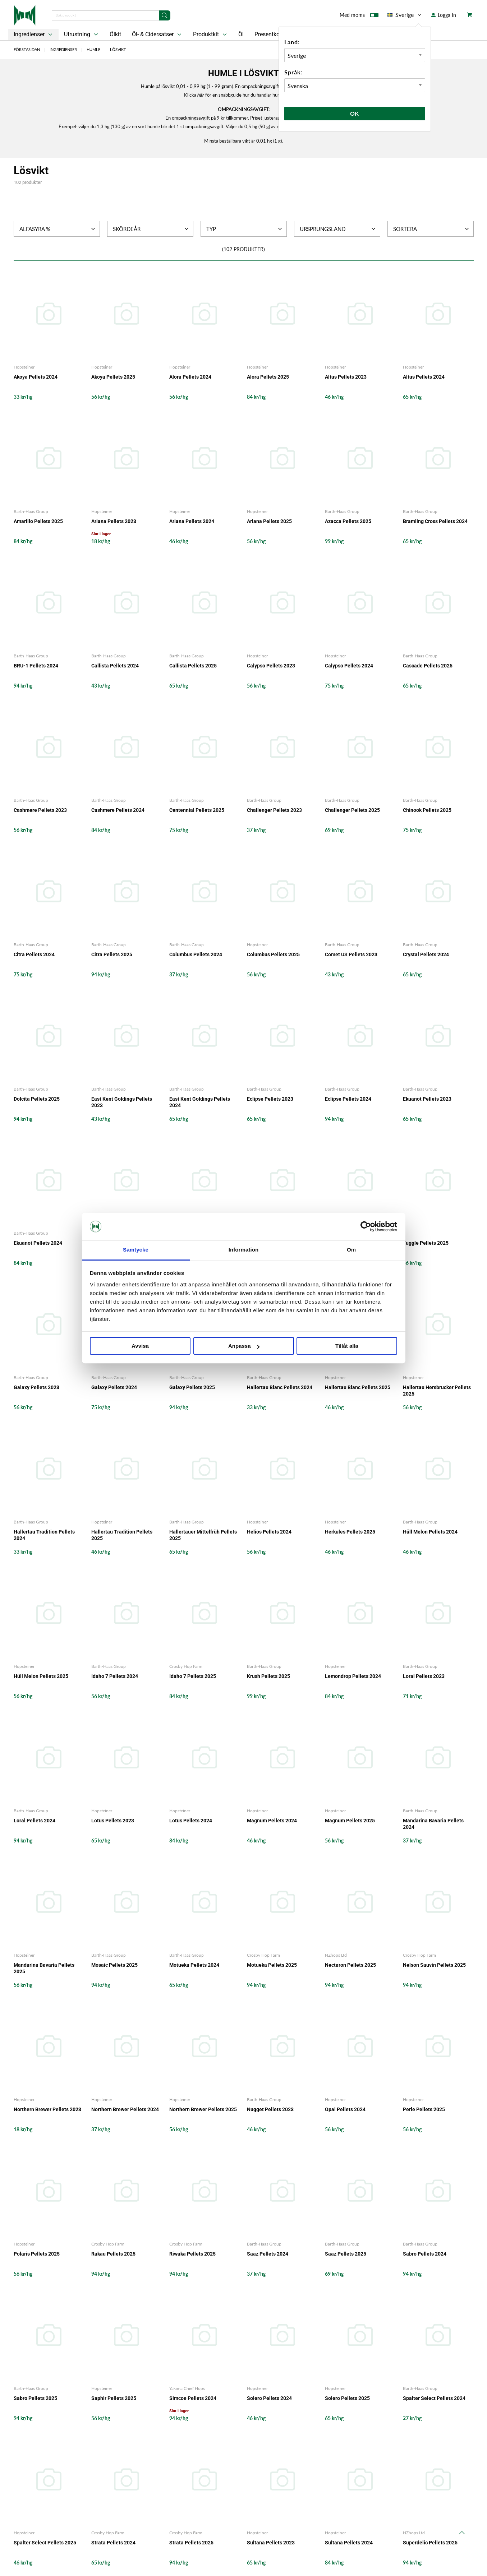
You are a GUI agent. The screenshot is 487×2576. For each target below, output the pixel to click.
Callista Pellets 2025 (193, 666)
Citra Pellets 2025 (111, 954)
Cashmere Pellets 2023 (40, 810)
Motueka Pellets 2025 (272, 1965)
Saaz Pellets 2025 (345, 2254)
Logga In (443, 15)
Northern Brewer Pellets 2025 (203, 2109)
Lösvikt (118, 49)
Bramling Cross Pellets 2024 (435, 521)
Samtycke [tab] (135, 1250)
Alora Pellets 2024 (190, 377)
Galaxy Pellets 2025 (192, 1387)
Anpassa (243, 1346)
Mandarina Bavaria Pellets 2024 (433, 1824)
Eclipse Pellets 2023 (270, 1099)
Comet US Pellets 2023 (351, 954)
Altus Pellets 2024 (424, 377)
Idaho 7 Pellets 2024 (114, 1676)
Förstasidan (27, 49)
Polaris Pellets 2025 (37, 2254)
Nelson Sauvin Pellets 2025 (434, 1965)
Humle (93, 49)
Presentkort (268, 34)
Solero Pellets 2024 (269, 2398)
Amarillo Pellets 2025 (38, 521)
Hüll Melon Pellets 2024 (430, 1532)
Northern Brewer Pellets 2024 (125, 2109)
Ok (354, 113)
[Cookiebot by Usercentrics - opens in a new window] (365, 1226)
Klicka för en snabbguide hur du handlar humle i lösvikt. (243, 95)
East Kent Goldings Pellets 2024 (199, 1102)
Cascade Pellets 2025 (427, 666)
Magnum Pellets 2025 (350, 1820)
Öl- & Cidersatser (157, 34)
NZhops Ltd (336, 1955)
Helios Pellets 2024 (269, 1532)
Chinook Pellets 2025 (427, 810)
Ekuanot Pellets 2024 (38, 1243)
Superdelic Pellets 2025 (430, 2542)
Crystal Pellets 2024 (426, 954)
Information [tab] (244, 1250)
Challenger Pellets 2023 (274, 810)
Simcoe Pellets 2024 (192, 2398)
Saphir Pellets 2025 (113, 2398)
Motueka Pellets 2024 (194, 1965)
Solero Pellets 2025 (347, 2398)
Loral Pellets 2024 (34, 1820)
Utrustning (82, 34)
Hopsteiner (24, 367)
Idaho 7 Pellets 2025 (192, 1676)
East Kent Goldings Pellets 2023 (121, 1102)
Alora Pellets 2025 (268, 377)
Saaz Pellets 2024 (267, 2254)
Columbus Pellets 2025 (273, 954)
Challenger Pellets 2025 (352, 810)
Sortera (431, 228)
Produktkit (210, 34)
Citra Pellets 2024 (34, 954)
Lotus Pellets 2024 (190, 1820)
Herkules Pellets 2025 (350, 1532)
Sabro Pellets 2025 (35, 2398)
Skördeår (151, 228)
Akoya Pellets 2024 (36, 377)
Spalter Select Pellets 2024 (434, 2398)
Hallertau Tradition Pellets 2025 (121, 1535)
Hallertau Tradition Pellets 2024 (44, 1535)
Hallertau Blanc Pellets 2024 (279, 1387)
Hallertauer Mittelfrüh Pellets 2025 (203, 1535)
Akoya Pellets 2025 (113, 377)
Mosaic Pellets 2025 (114, 1965)
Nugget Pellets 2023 (270, 2109)
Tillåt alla (346, 1346)
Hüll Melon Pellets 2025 (41, 1676)
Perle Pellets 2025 (424, 2109)
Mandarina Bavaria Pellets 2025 (44, 1968)
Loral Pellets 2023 (424, 1676)
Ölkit (115, 34)
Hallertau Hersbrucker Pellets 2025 (437, 1390)
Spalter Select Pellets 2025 (45, 2542)
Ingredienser (34, 34)
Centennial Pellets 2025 (196, 810)
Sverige (404, 15)
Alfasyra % (58, 228)
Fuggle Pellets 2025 (426, 1243)
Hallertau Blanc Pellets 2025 (357, 1387)
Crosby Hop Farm (185, 1666)
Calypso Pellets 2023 (271, 666)
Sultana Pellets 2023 (271, 2542)
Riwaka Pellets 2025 (192, 2254)
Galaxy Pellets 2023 (36, 1387)
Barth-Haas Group (31, 511)
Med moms (359, 16)
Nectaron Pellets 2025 (350, 1965)
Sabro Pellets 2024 (424, 2254)
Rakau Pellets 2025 (113, 2254)
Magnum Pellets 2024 (272, 1820)
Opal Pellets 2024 (345, 2109)
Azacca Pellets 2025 (348, 521)
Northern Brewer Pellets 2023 (47, 2109)
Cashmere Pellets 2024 (117, 810)
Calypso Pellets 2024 (349, 666)
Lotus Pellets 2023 (112, 1820)
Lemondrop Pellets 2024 (353, 1676)
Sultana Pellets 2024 (349, 2542)
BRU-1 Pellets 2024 (36, 666)
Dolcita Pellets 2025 (37, 1099)
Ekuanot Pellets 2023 (427, 1099)
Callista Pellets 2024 (115, 666)
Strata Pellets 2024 (113, 2542)
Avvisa (140, 1346)
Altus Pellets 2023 (346, 377)
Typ (245, 228)
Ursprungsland (338, 228)
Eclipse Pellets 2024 (348, 1099)
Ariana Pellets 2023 (113, 521)
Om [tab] (351, 1250)
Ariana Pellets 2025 (269, 521)
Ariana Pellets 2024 (191, 521)
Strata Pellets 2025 (191, 2542)
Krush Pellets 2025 (268, 1676)
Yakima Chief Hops (187, 2388)
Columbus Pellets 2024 (195, 954)
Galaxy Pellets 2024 (114, 1387)
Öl (241, 34)
